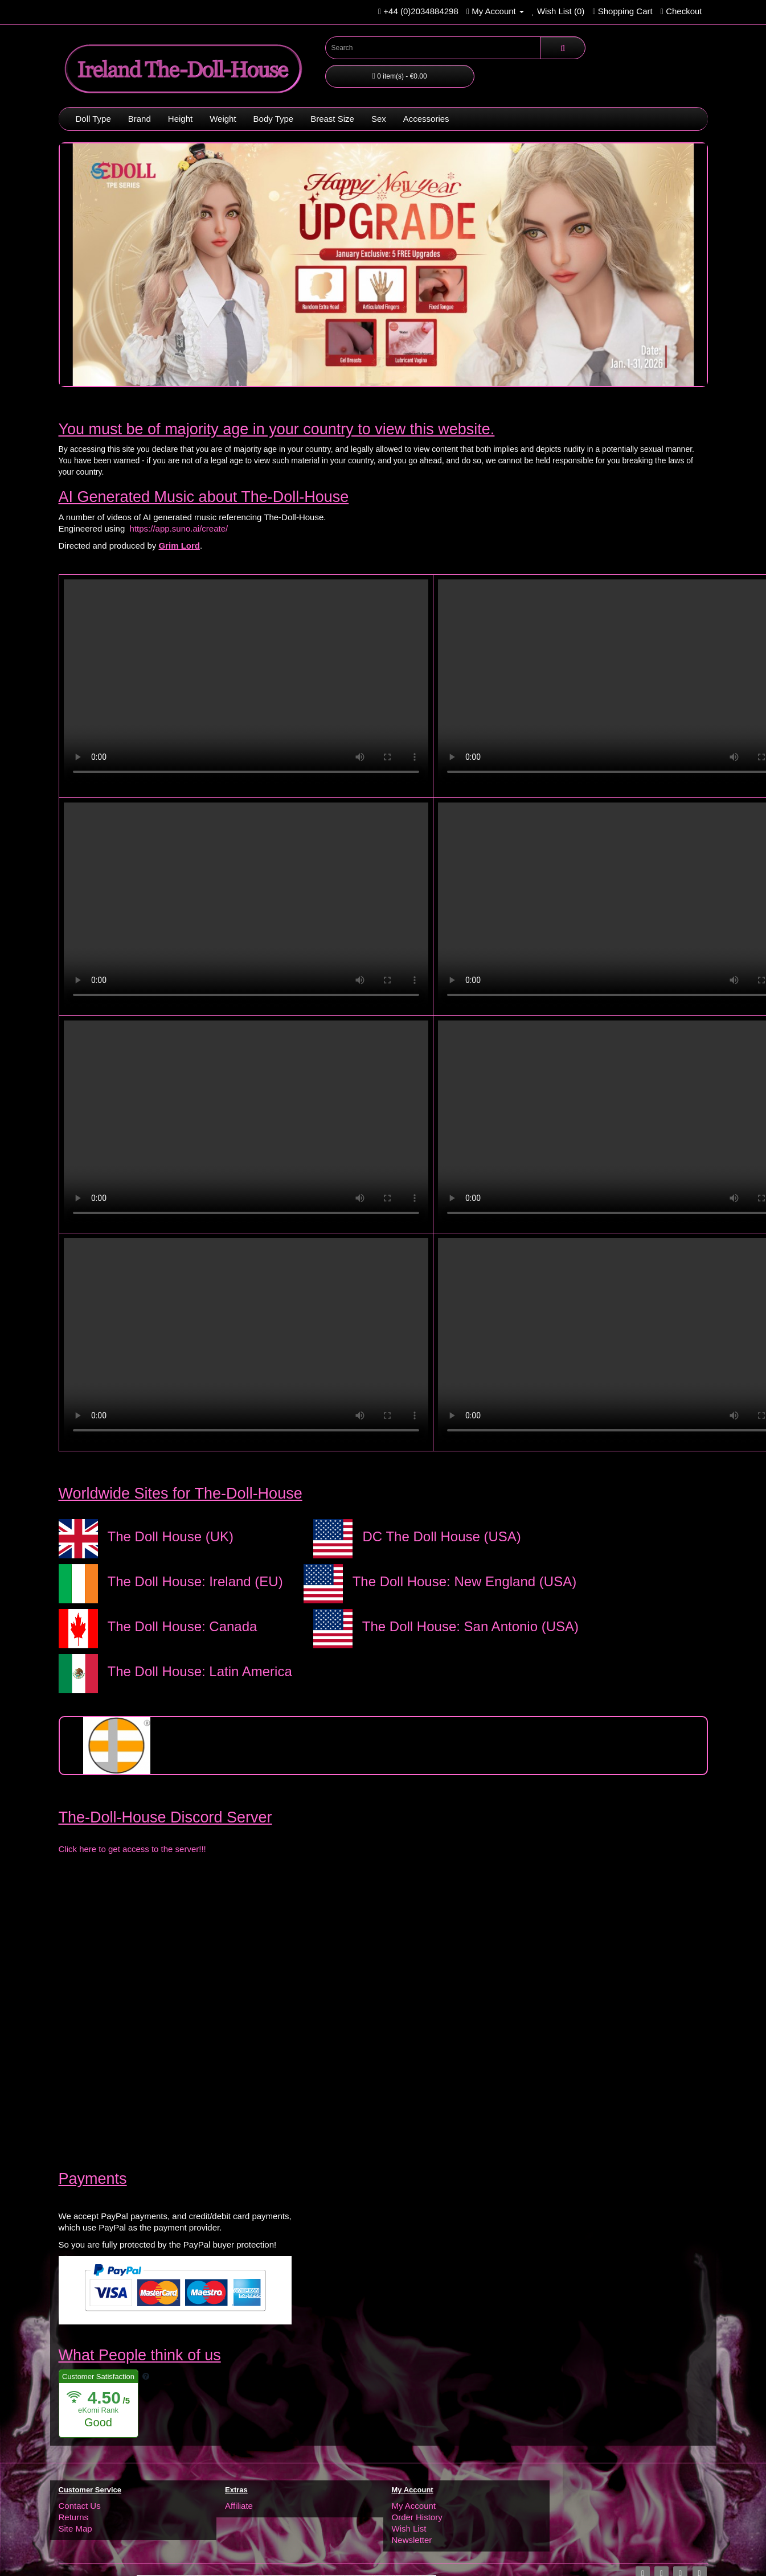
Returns (74, 2517)
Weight (223, 119)
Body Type (273, 119)
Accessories (426, 119)
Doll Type (93, 119)
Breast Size (332, 119)
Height (180, 119)
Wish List (409, 2528)
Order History (417, 2517)
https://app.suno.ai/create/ (179, 528)
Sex (378, 119)
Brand (139, 119)
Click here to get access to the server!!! (132, 1849)
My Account (414, 2506)
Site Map (75, 2528)
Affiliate (239, 2506)
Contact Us (80, 2506)
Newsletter (412, 2540)
